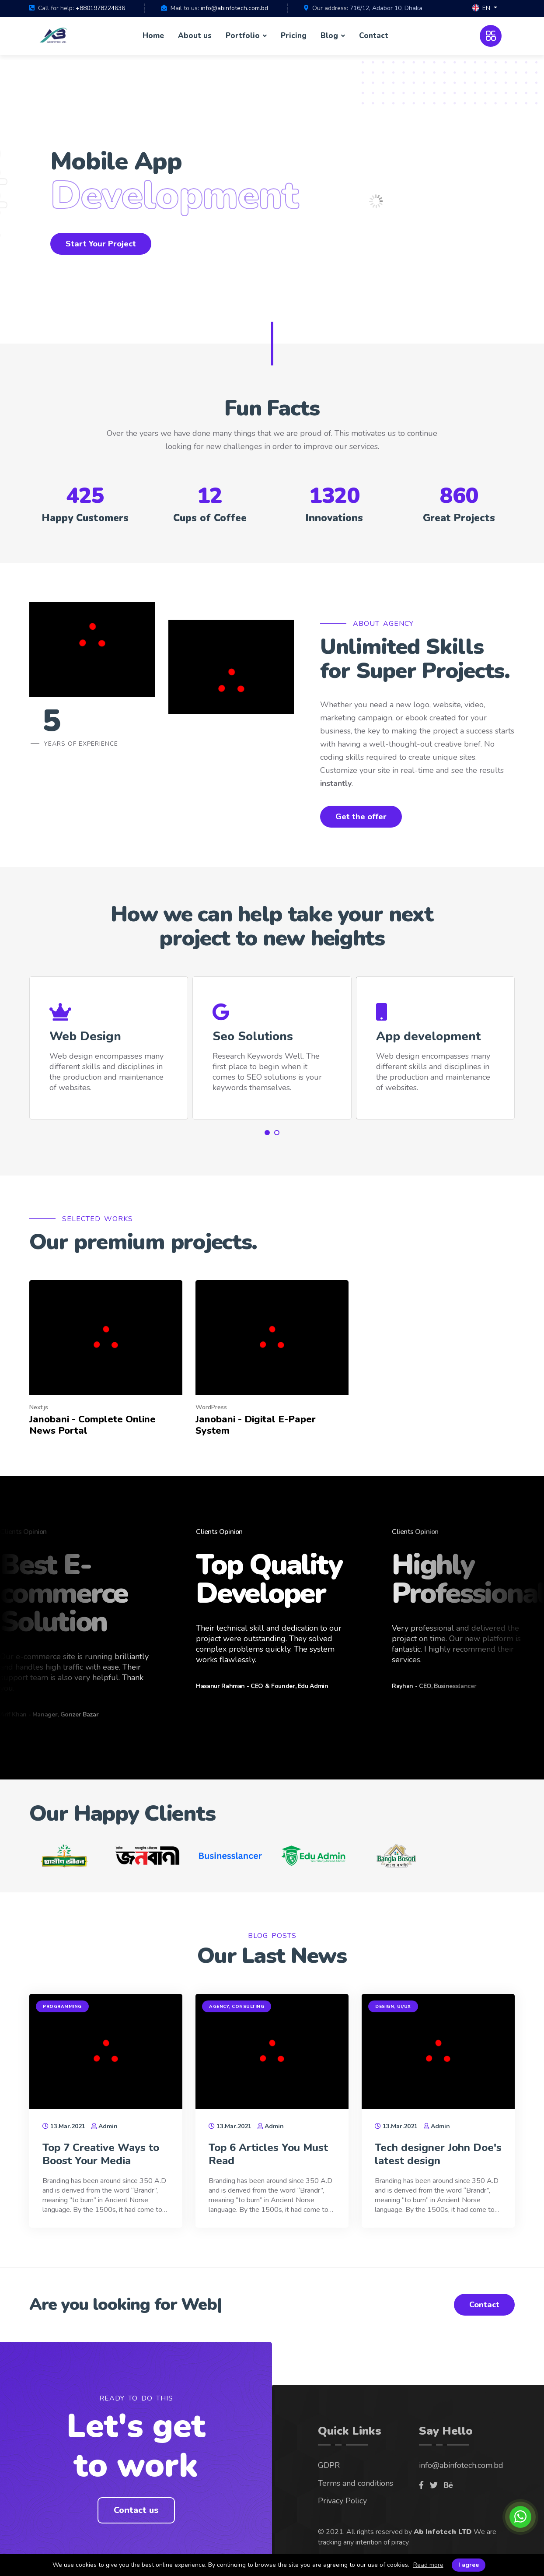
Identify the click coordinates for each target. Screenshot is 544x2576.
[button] (484, 8)
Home (153, 36)
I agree (468, 2565)
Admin (108, 2126)
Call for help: (56, 8)
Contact (373, 36)
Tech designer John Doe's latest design (438, 2154)
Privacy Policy (342, 2500)
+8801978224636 (100, 8)
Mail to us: (185, 8)
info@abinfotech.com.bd (234, 8)
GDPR (329, 2465)
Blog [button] (330, 36)
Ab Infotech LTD (443, 2532)
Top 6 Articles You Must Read (268, 2154)
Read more (428, 2565)
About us (195, 36)
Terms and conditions (355, 2483)
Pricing (294, 36)
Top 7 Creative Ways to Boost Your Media (100, 2154)
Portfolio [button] (244, 36)
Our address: (330, 8)
